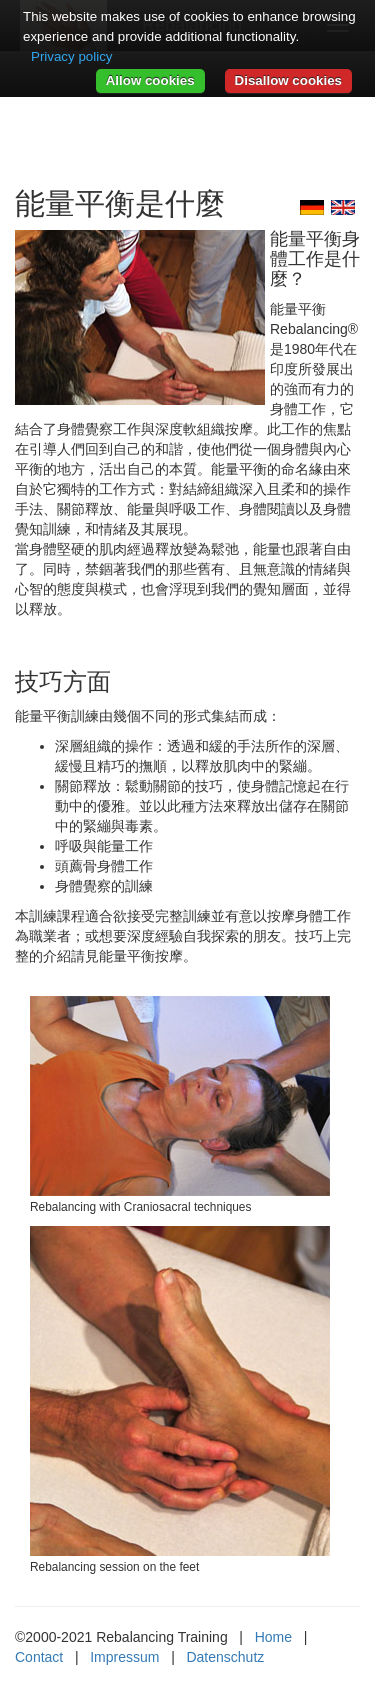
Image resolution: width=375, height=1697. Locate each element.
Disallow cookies (288, 80)
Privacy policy (71, 56)
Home (273, 1637)
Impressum (124, 1657)
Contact (39, 1657)
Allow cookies (150, 80)
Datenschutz (225, 1657)
